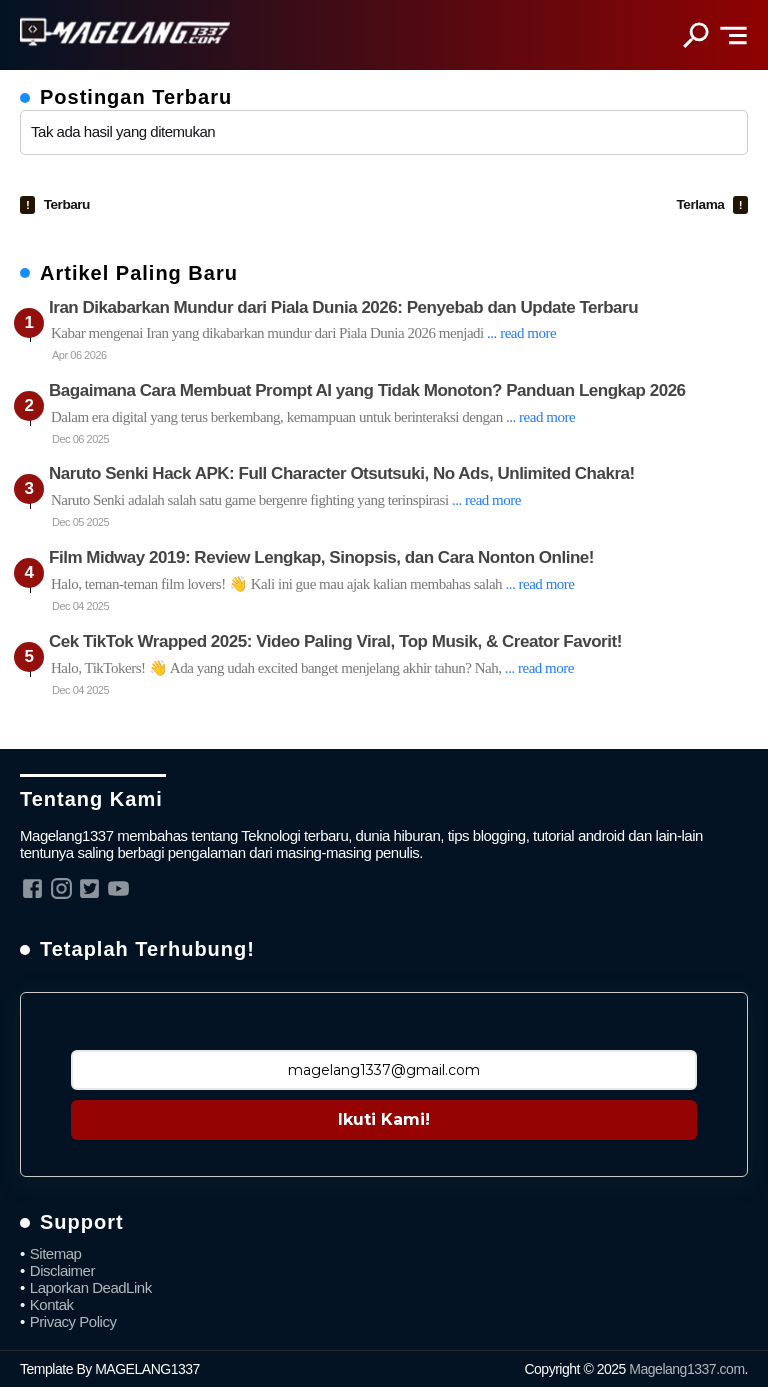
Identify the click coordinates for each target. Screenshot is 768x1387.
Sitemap (56, 1253)
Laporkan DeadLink (91, 1287)
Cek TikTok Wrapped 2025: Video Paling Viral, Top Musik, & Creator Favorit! (335, 641)
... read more (521, 333)
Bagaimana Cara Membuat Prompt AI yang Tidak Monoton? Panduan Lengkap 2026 (367, 390)
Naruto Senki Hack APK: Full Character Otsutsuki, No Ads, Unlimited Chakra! (342, 473)
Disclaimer (62, 1270)
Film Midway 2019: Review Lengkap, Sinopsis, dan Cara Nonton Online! (321, 557)
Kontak (52, 1304)
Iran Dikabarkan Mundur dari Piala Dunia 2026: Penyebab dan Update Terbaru (343, 307)
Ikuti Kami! (384, 1119)
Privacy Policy (73, 1321)
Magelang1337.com (686, 1369)
